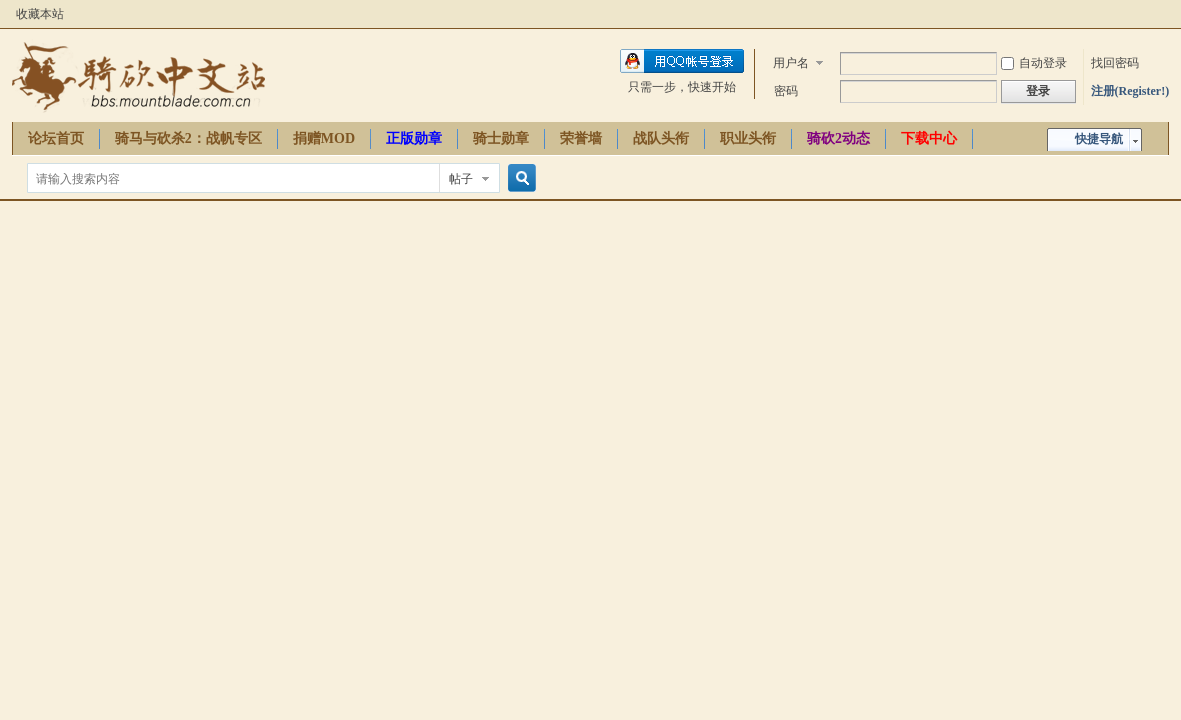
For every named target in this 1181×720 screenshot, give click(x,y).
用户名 (791, 63)
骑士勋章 (501, 138)
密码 (786, 91)
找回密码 (1115, 63)
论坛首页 (56, 138)
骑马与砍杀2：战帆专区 (188, 138)
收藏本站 (40, 14)
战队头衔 (661, 138)
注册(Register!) (1130, 91)
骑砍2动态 (838, 138)
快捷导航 (1099, 139)
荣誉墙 (581, 138)
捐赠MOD (324, 138)
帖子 (461, 179)
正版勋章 (414, 138)
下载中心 (929, 138)
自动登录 (1034, 63)
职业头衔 (748, 138)
